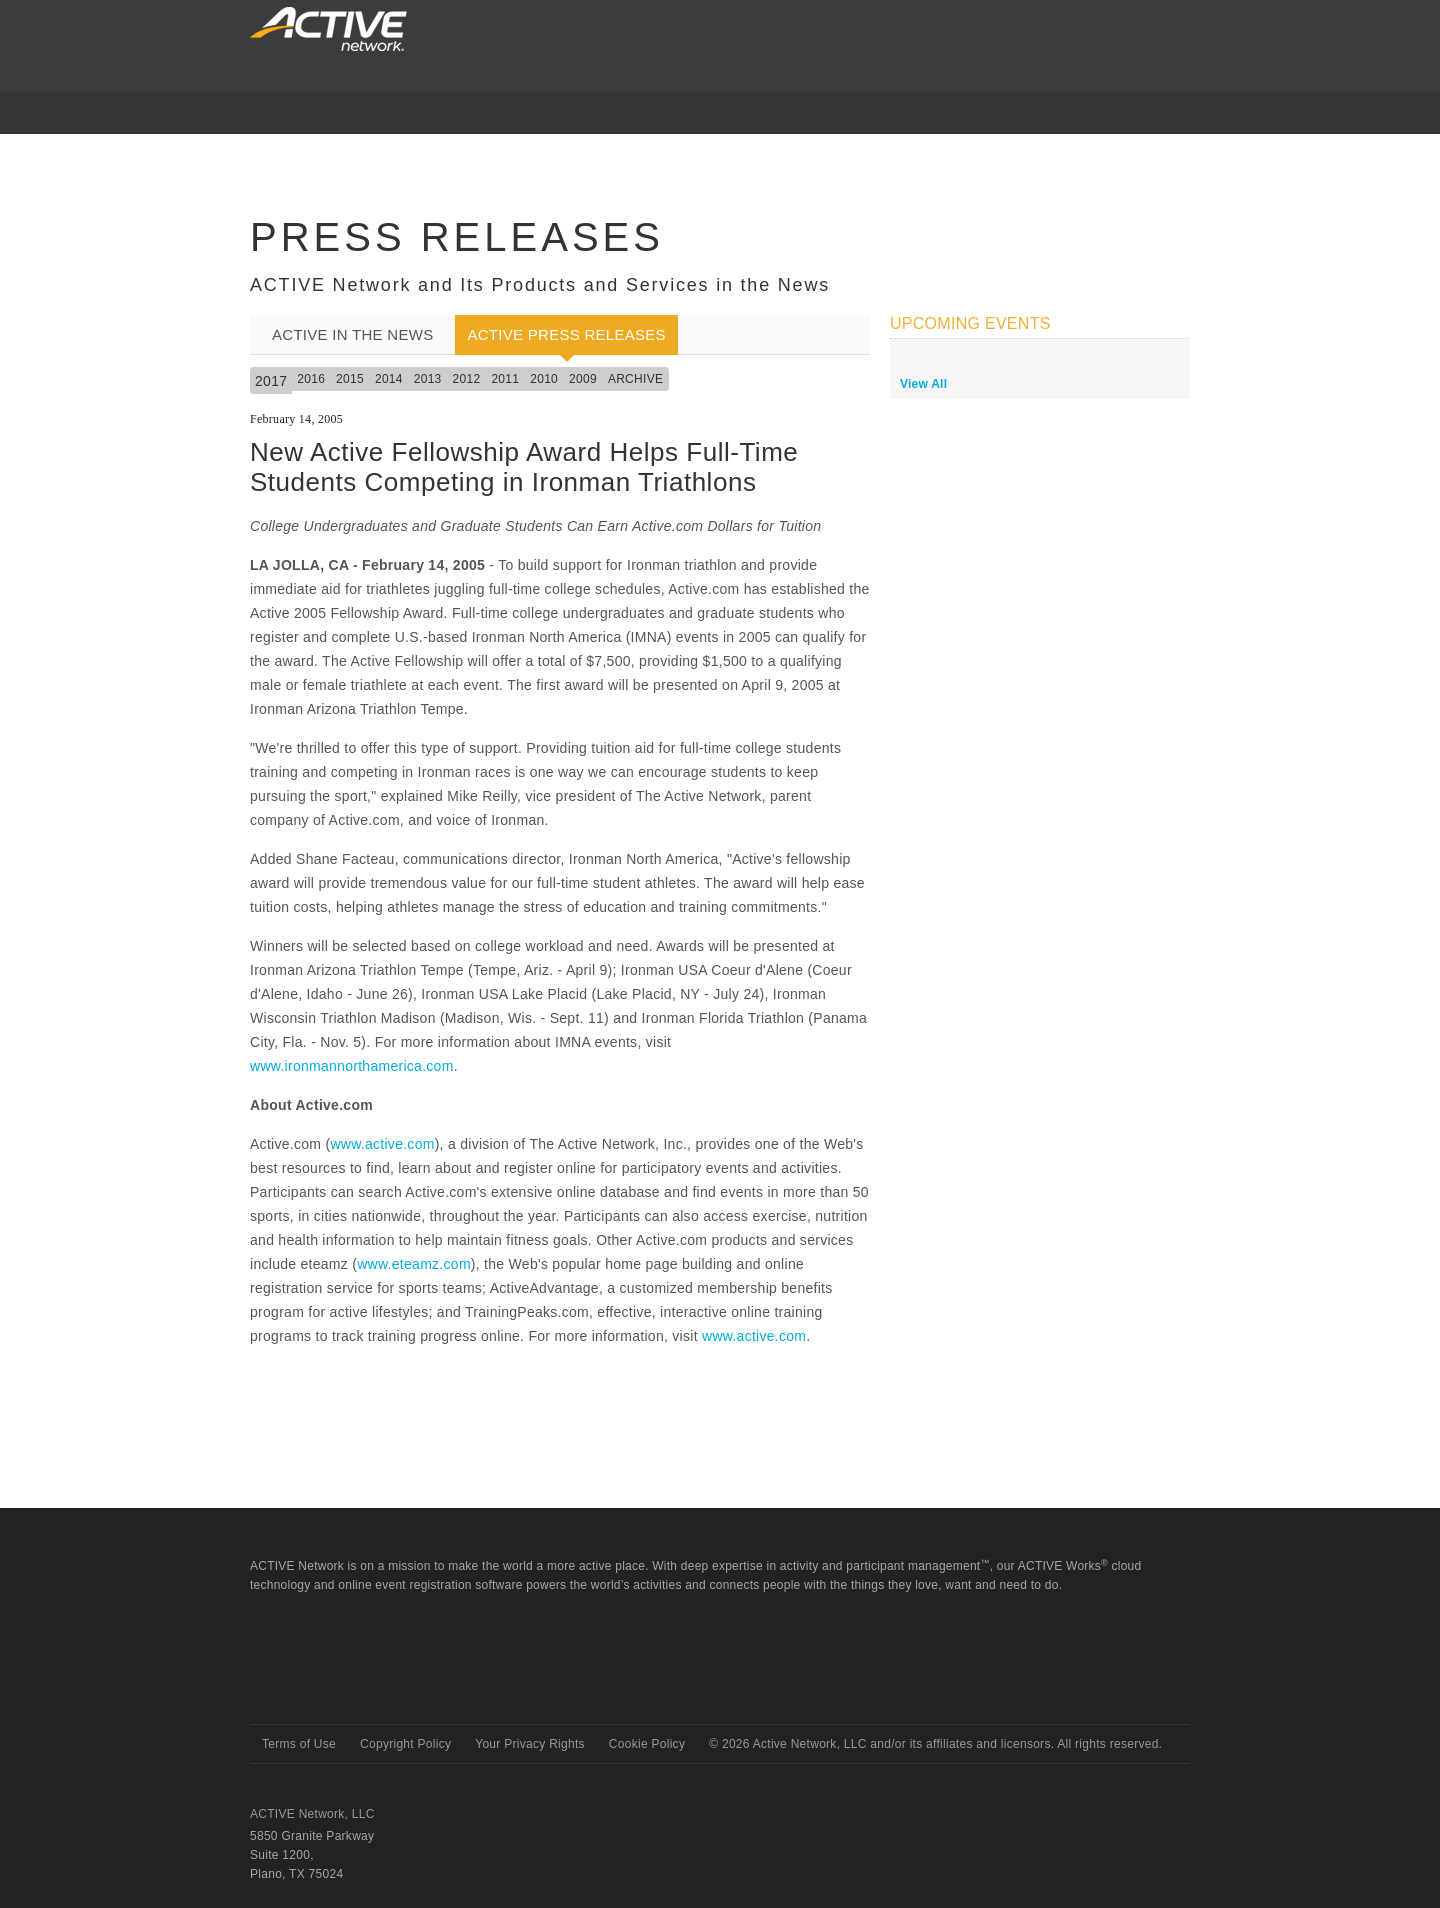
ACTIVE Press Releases (566, 334)
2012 (467, 379)
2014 (389, 379)
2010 (544, 379)
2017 (271, 381)
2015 (350, 379)
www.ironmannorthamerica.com (352, 1066)
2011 (505, 379)
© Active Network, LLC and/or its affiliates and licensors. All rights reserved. (935, 1744)
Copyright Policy (405, 1744)
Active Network (321, 1688)
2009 (583, 379)
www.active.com (382, 1144)
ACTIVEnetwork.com (328, 29)
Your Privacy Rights (530, 1744)
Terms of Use (299, 1744)
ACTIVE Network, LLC (312, 1814)
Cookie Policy (647, 1744)
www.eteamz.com (414, 1264)
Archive (635, 379)
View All (923, 384)
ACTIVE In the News (352, 334)
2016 (311, 379)
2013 (428, 379)
